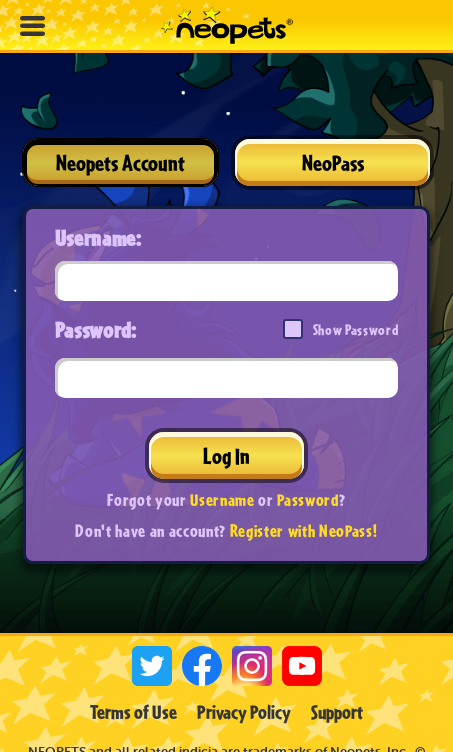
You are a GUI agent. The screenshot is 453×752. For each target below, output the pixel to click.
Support (337, 712)
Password (307, 499)
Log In (226, 455)
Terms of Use (133, 712)
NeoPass (333, 162)
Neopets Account (120, 162)
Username (222, 499)
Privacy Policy (244, 712)
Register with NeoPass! (304, 530)
